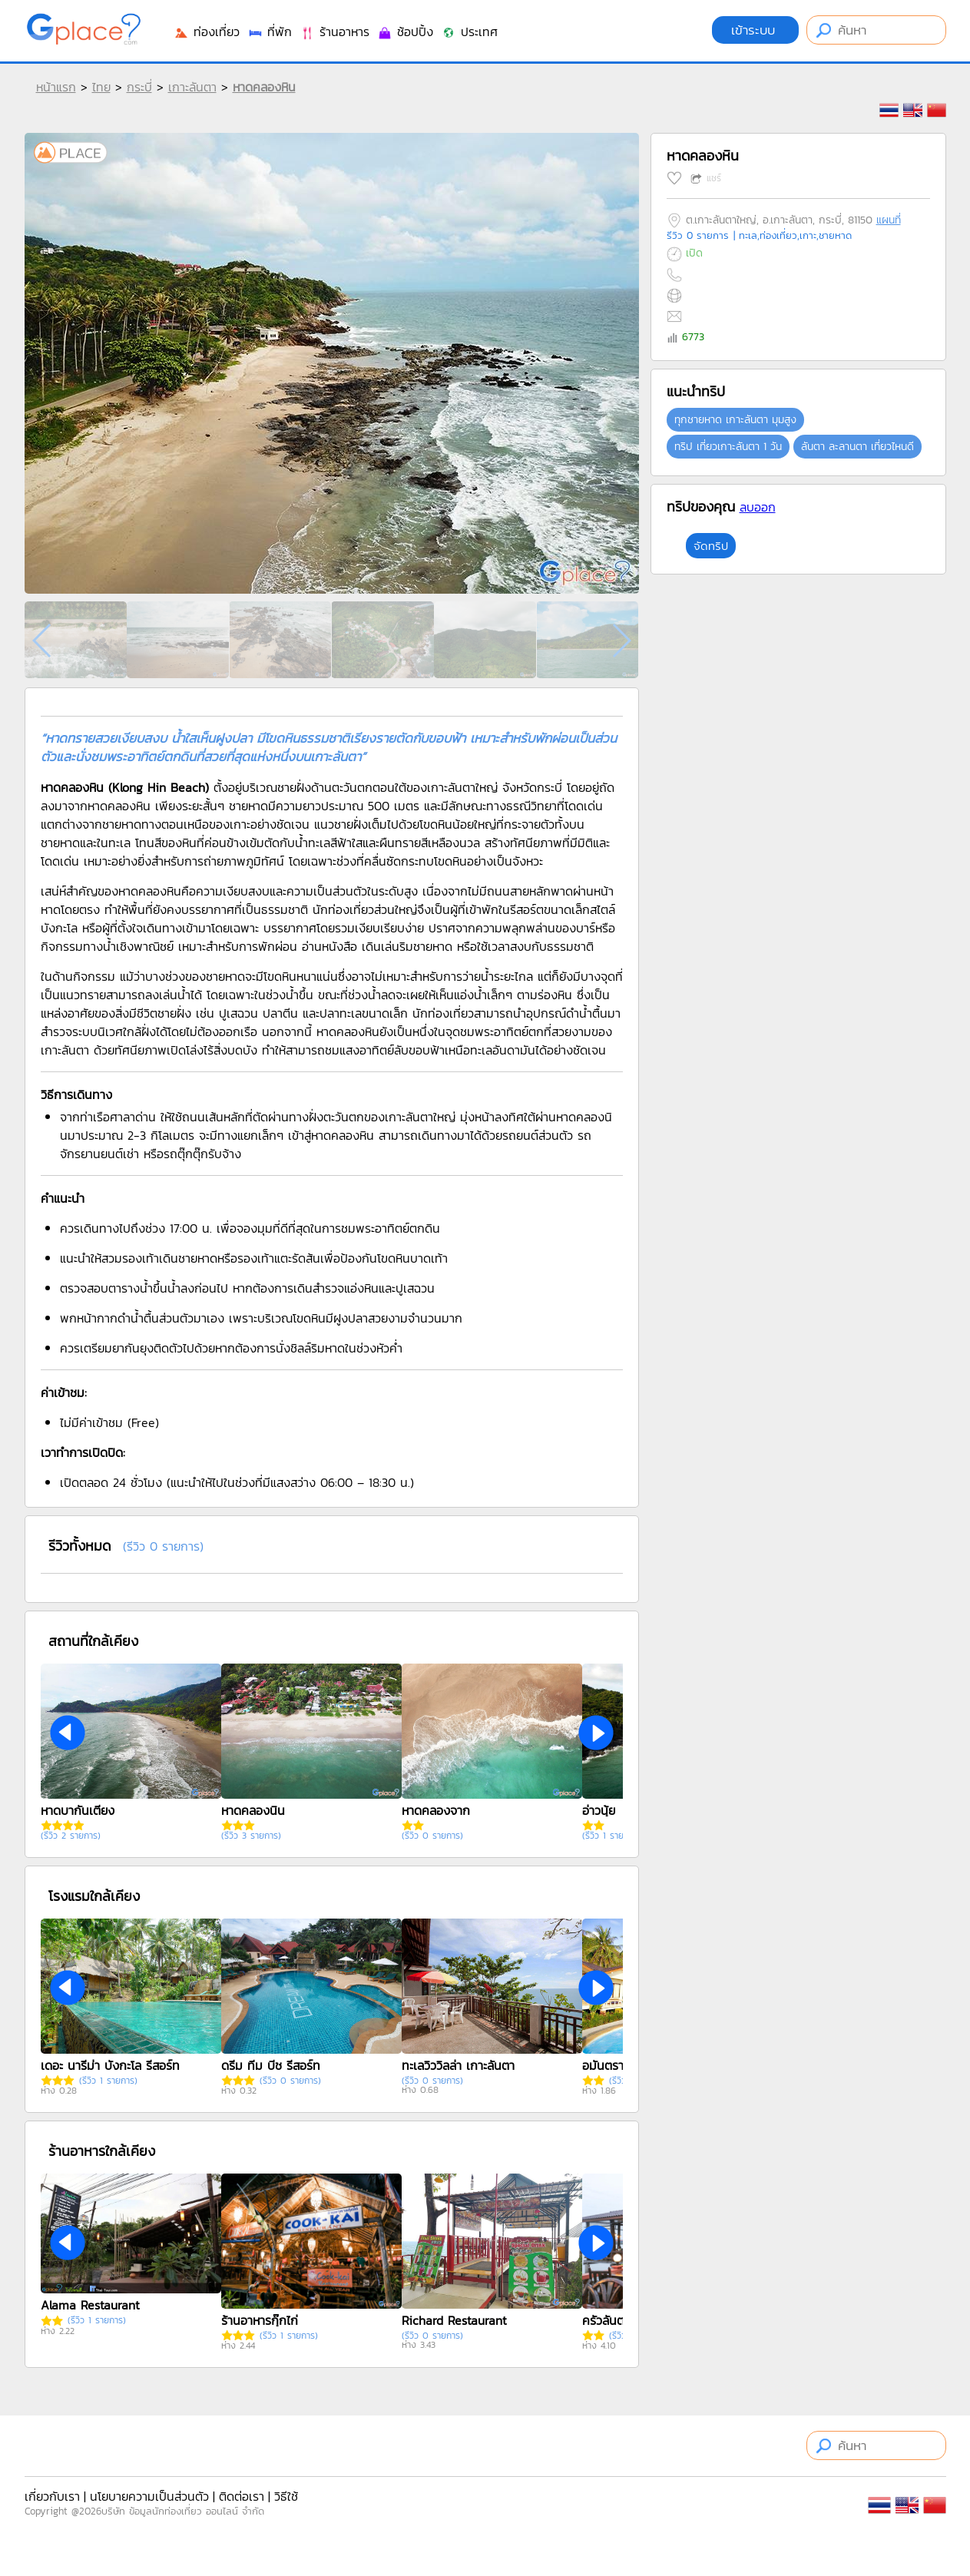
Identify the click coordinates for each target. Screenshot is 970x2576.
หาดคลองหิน (264, 87)
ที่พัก (269, 31)
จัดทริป (711, 546)
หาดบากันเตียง (77, 1810)
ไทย (101, 87)
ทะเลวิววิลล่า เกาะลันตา (458, 2065)
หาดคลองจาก (436, 1810)
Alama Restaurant (90, 2305)
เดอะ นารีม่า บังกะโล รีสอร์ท (110, 2065)
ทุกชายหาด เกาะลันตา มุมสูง (735, 420)
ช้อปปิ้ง (405, 31)
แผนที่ (888, 220)
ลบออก (758, 507)
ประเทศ (469, 31)
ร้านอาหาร (334, 31)
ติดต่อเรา (241, 2496)
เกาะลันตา (192, 87)
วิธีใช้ (286, 2496)
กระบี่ (139, 87)
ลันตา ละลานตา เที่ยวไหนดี (857, 447)
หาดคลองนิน (253, 1810)
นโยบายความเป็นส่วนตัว (149, 2496)
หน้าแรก (56, 87)
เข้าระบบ (755, 30)
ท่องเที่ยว (207, 31)
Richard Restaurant (454, 2320)
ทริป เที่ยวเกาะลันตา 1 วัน (728, 447)
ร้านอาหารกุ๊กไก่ (259, 2320)
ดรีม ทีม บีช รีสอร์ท (270, 2065)
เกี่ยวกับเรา (52, 2496)
